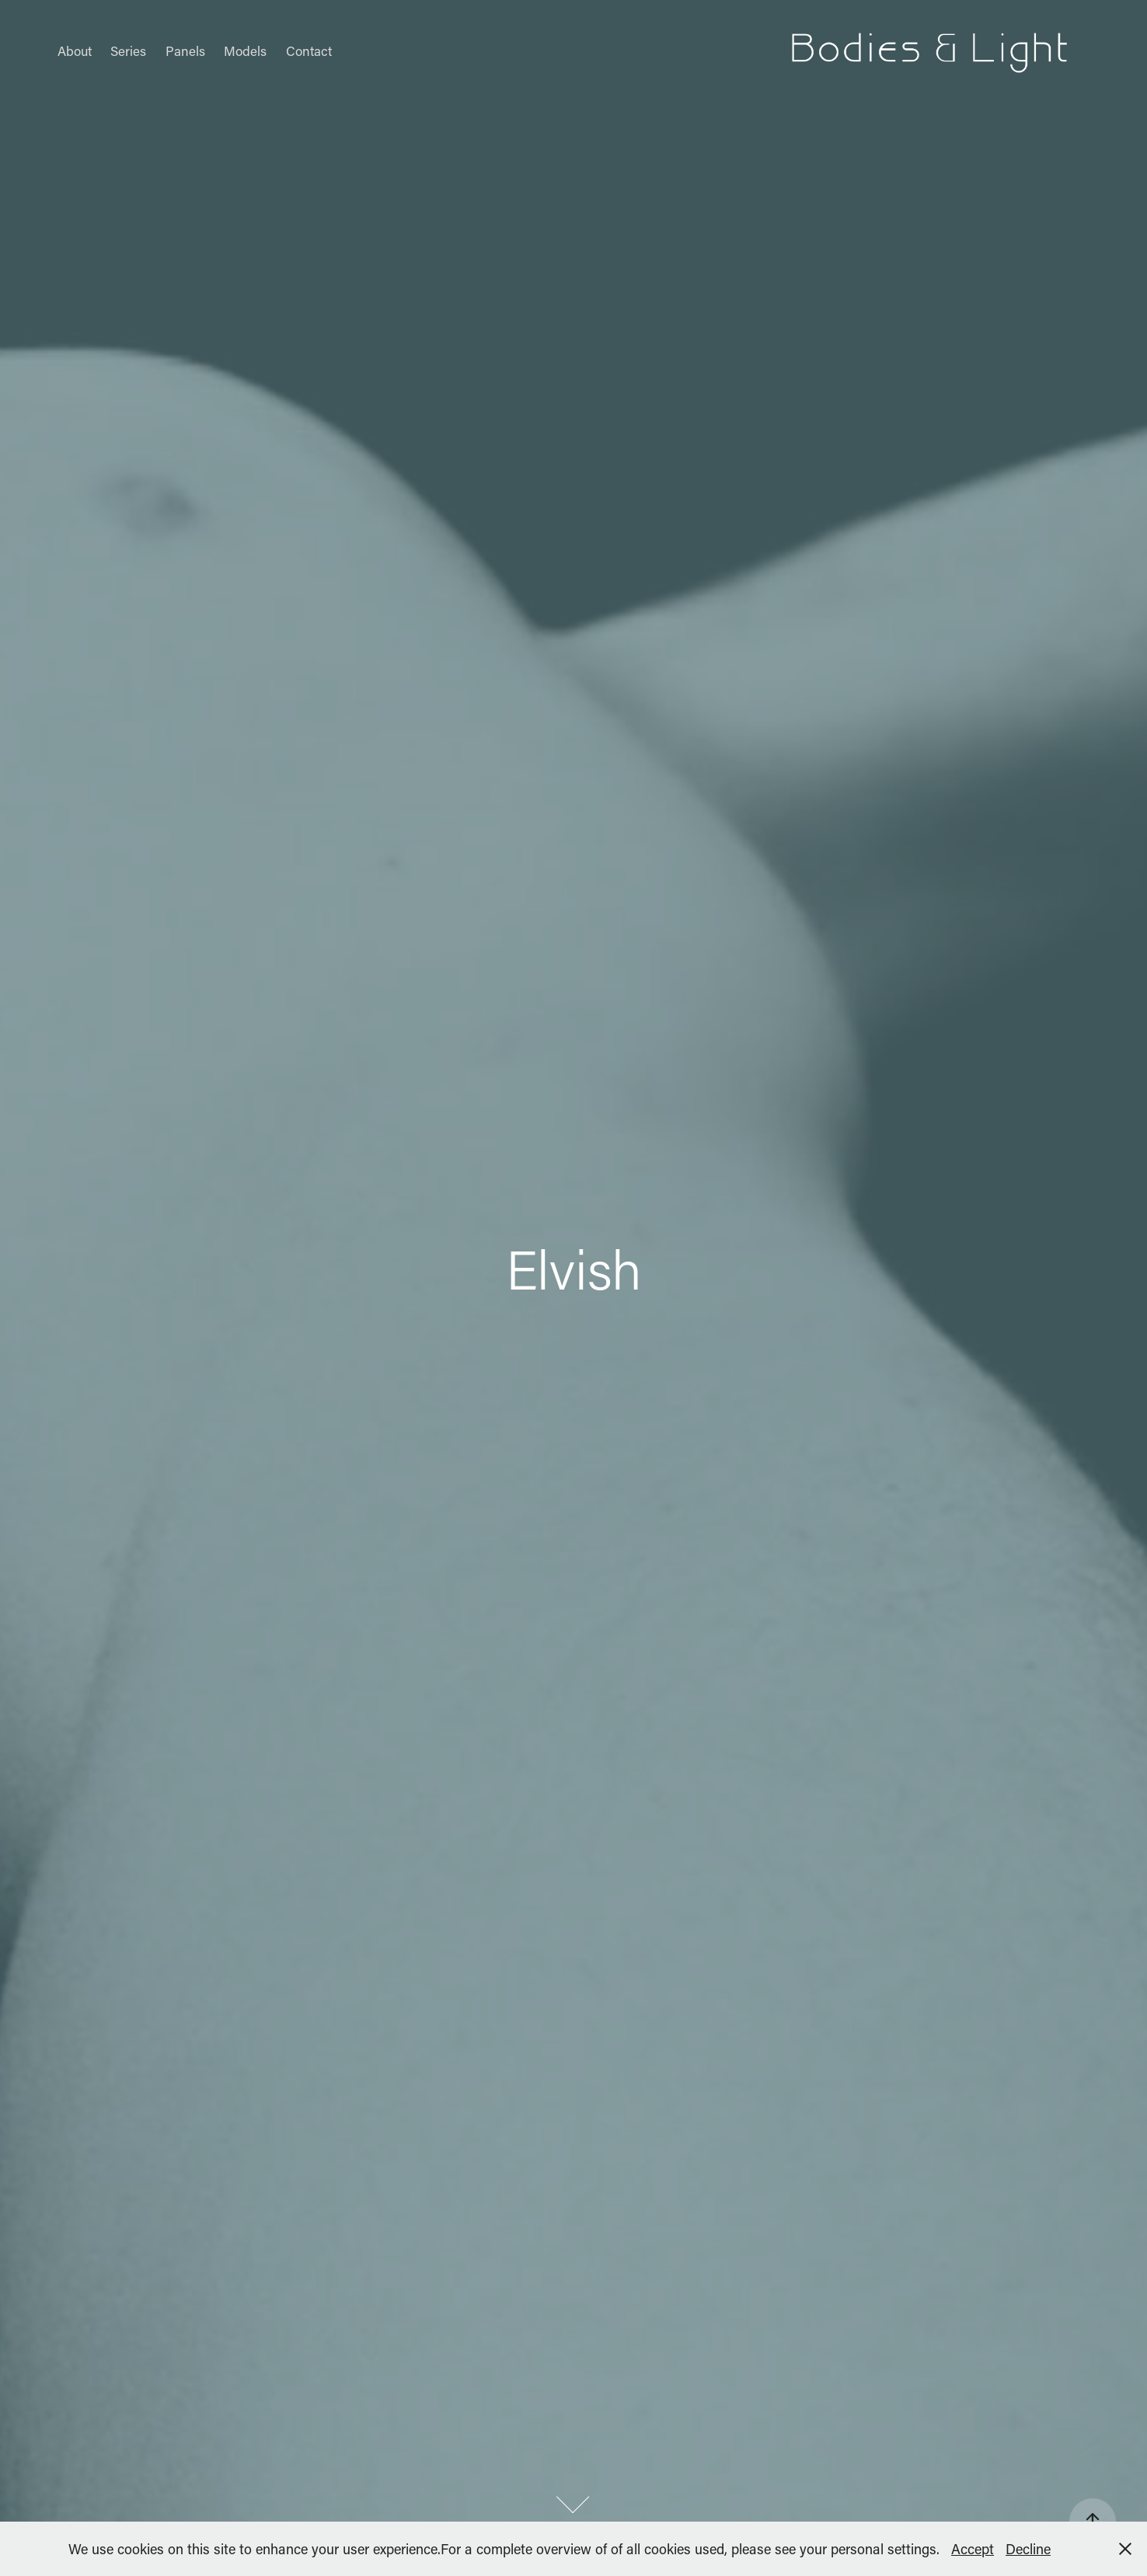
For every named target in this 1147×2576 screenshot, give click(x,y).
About (75, 50)
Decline (1028, 2548)
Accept (972, 2548)
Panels (185, 50)
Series (128, 50)
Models (245, 50)
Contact (309, 50)
